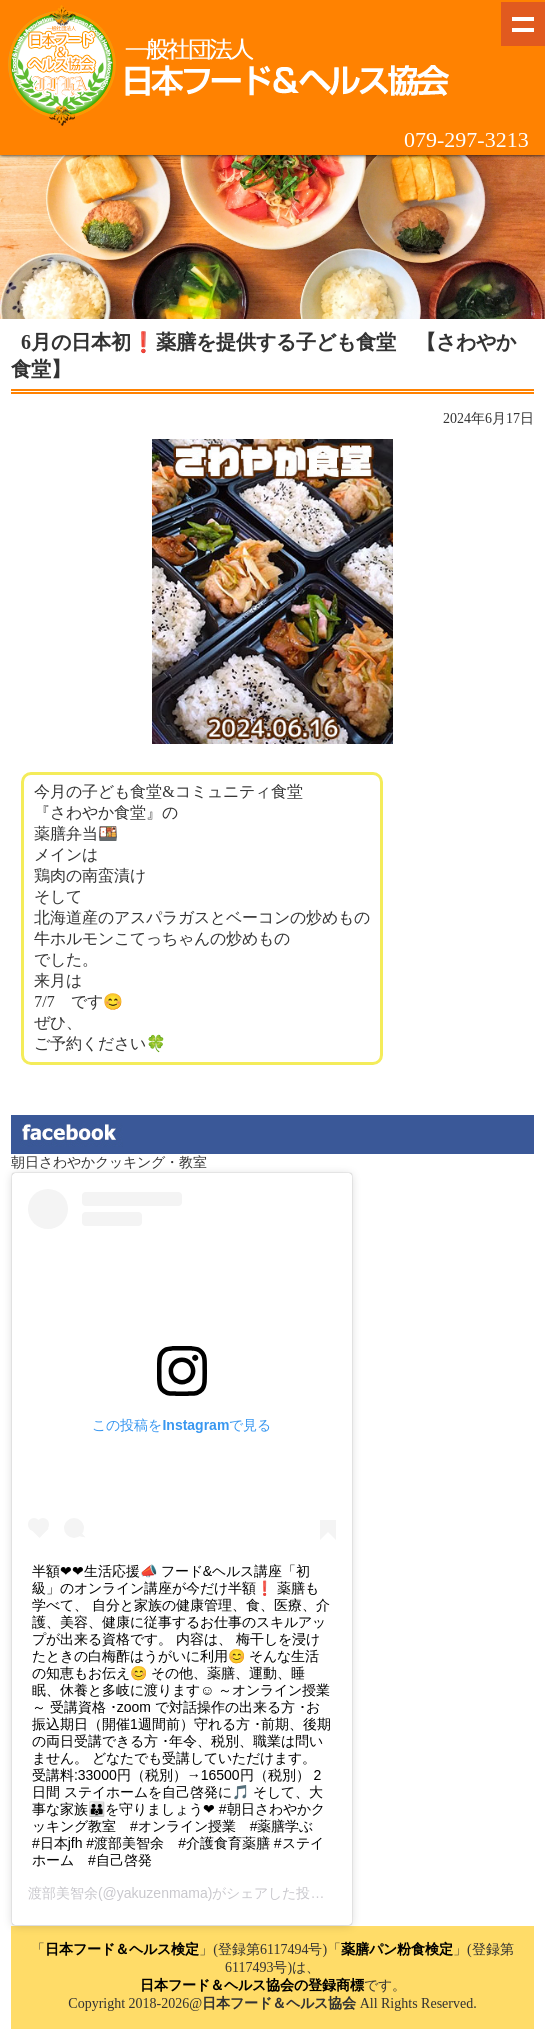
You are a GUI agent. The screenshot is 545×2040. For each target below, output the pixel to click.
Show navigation (523, 24)
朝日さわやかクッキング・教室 (109, 1162)
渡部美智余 (63, 1893)
